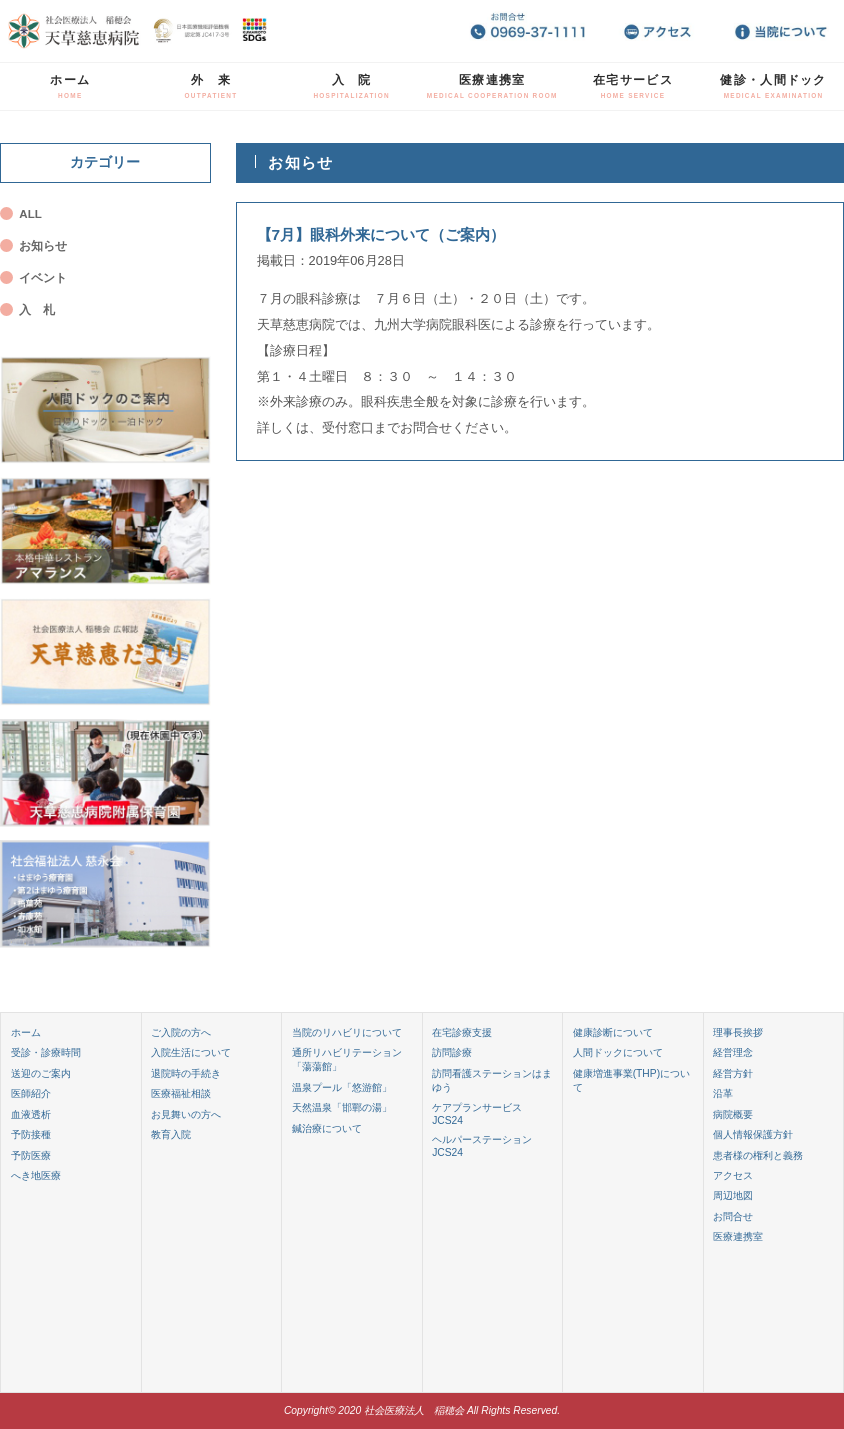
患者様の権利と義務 (758, 1155)
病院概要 (733, 1114)
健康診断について (613, 1032)
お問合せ (733, 1216)
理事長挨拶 (738, 1032)
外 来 (211, 86)
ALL (30, 214)
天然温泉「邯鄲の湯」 (342, 1107)
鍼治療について (327, 1128)
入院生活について (191, 1052)
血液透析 (31, 1114)
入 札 (37, 310)
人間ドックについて (618, 1052)
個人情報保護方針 (753, 1134)
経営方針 (733, 1073)
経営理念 (733, 1052)
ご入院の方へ (181, 1032)
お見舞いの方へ (186, 1114)
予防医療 (31, 1155)
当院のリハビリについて (347, 1032)
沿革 (723, 1093)
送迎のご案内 (41, 1073)
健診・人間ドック (773, 86)
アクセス (733, 1175)
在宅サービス (633, 86)
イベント (43, 278)
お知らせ (43, 246)
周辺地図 (733, 1195)
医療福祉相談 (181, 1093)
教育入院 (171, 1134)
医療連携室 (492, 86)
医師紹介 (31, 1093)
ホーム (70, 86)
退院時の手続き (186, 1073)
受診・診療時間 (46, 1052)
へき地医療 (36, 1175)
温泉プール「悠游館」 (342, 1087)
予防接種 (31, 1134)
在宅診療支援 (462, 1032)
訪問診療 (452, 1052)
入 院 (351, 86)
